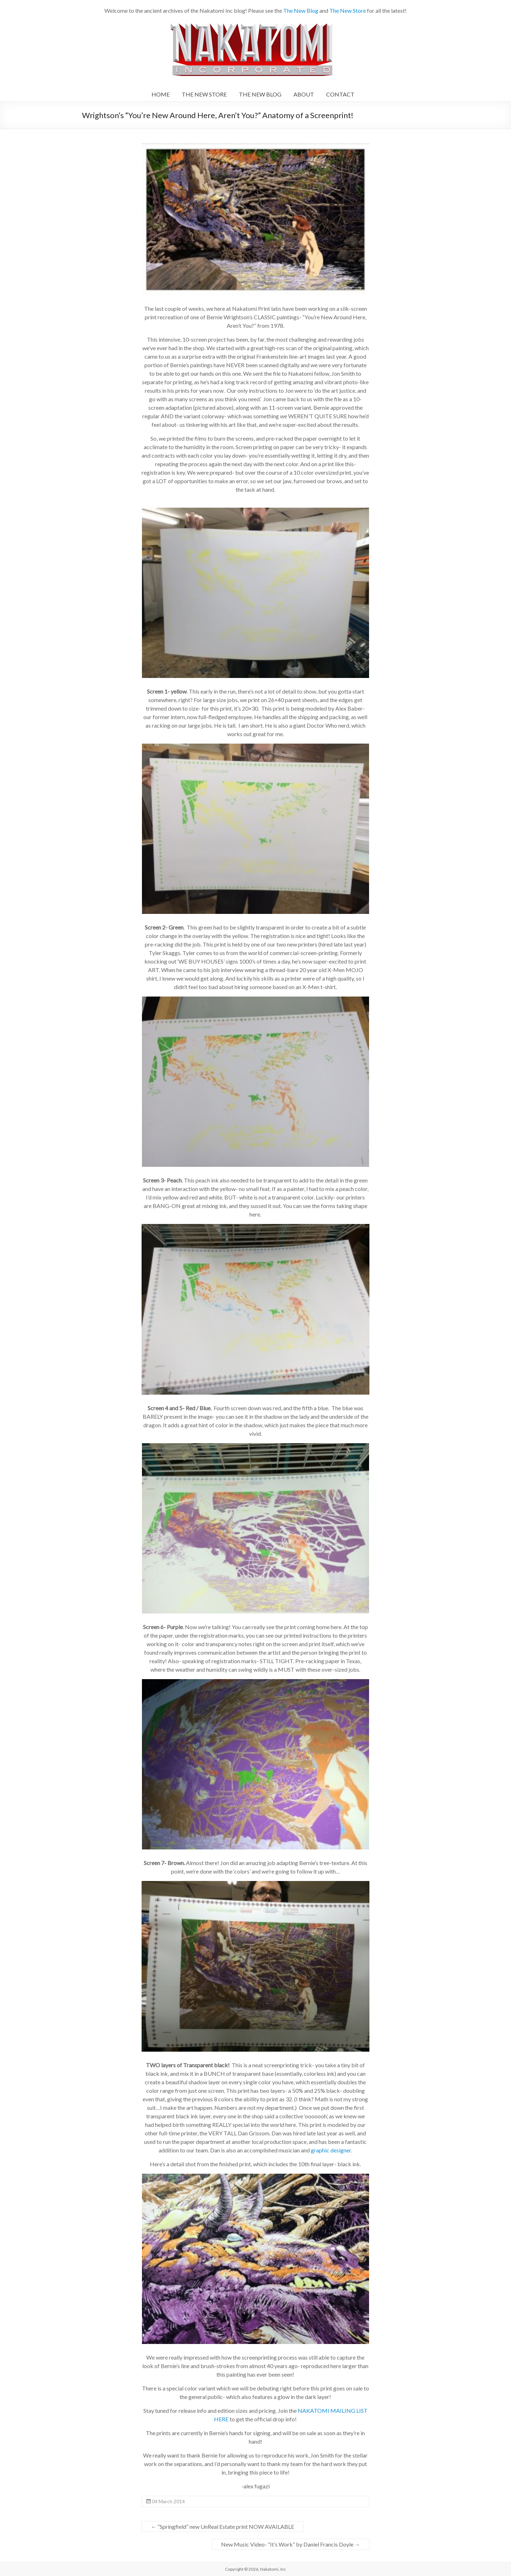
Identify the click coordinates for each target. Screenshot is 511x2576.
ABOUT (303, 94)
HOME (161, 94)
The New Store (347, 10)
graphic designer (331, 2150)
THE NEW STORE (204, 94)
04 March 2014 (168, 2501)
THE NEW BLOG (260, 94)
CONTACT (340, 94)
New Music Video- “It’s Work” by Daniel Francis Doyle (290, 2544)
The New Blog (300, 10)
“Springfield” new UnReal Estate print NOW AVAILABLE (222, 2526)
